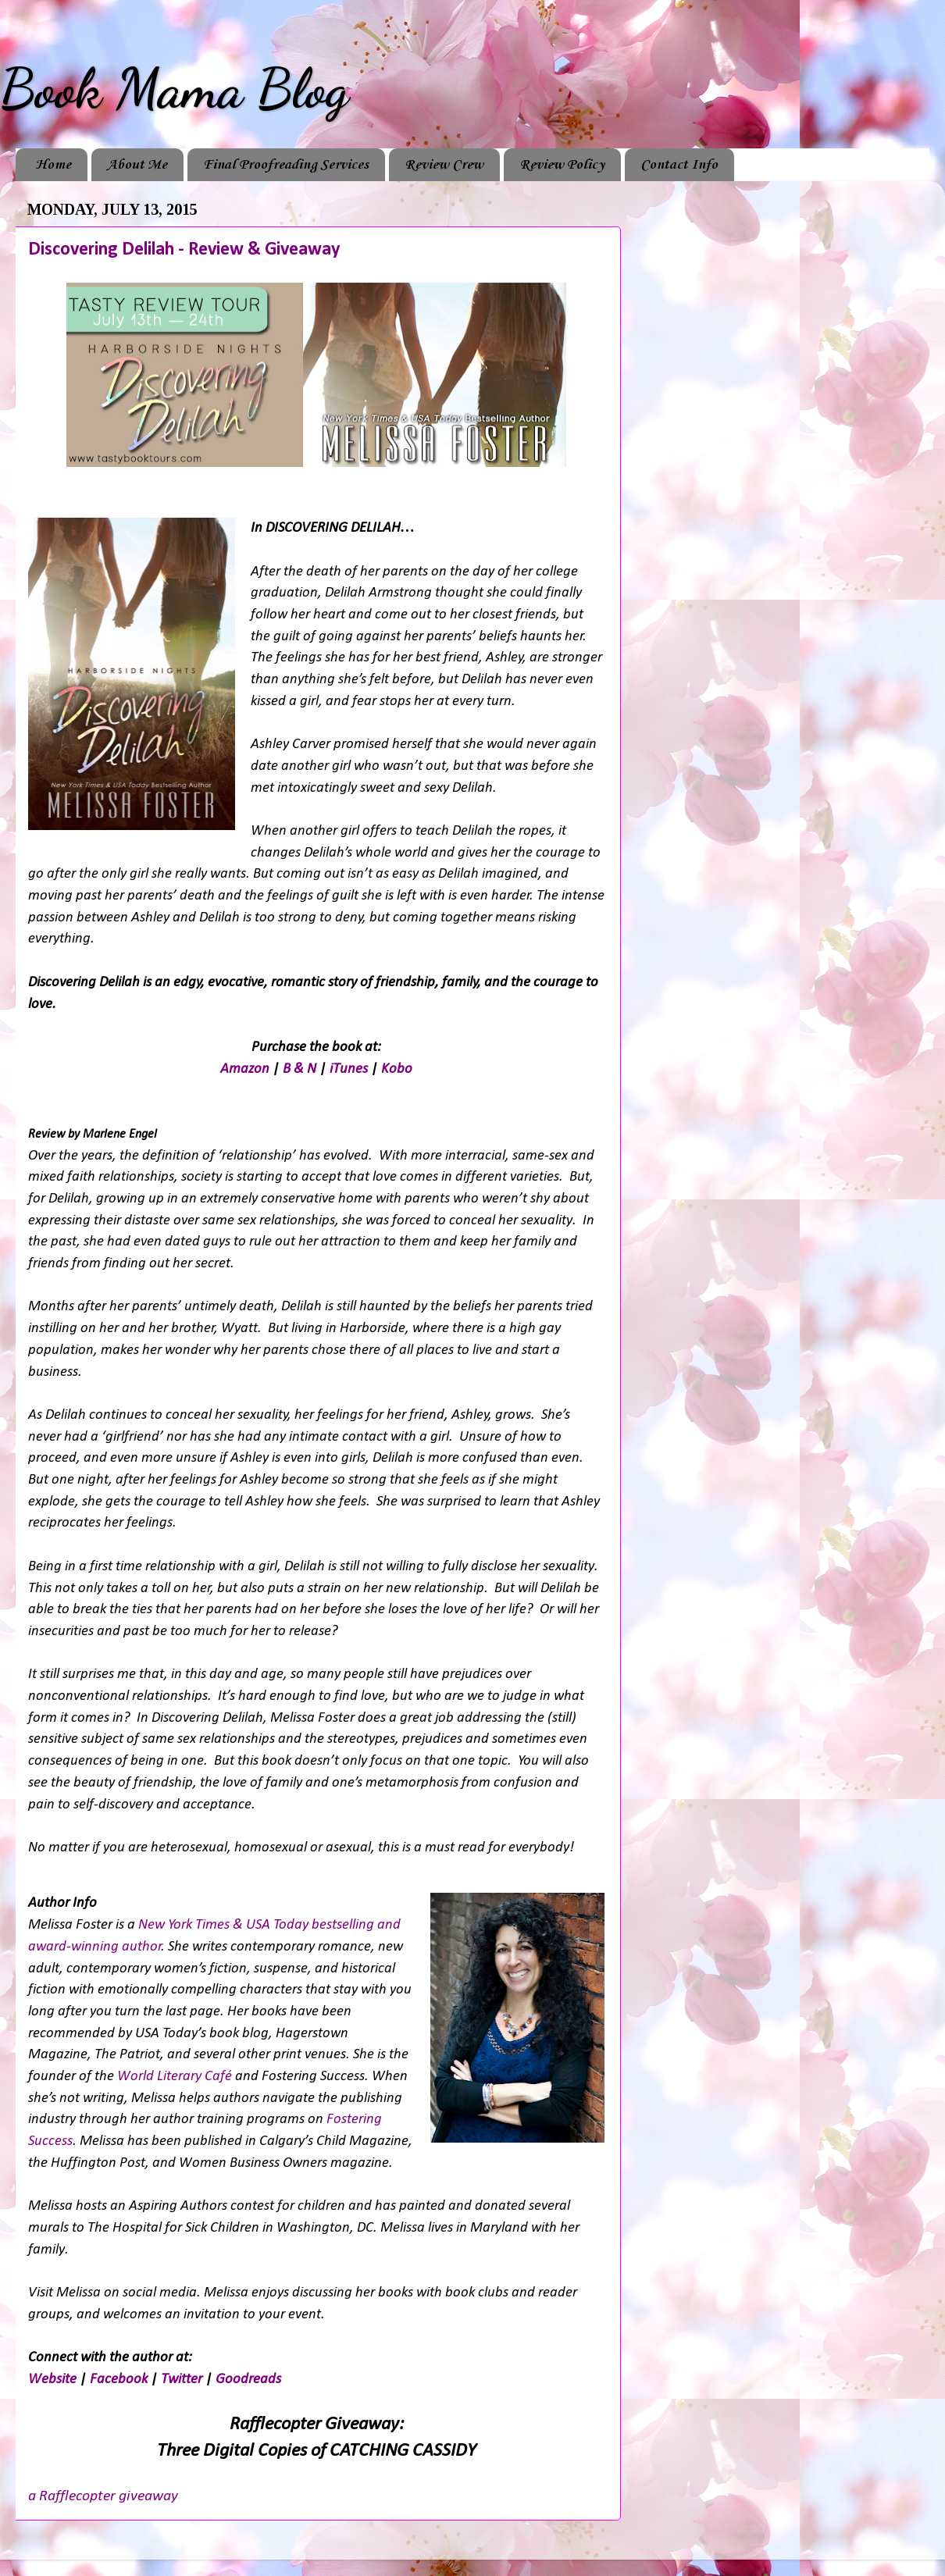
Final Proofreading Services (286, 164)
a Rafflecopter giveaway (103, 2496)
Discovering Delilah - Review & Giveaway (184, 249)
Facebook (119, 2379)
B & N (299, 1069)
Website (52, 2379)
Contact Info (679, 164)
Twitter (181, 2379)
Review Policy (561, 164)
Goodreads (248, 2379)
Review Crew (444, 164)
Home (53, 164)
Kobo (396, 1069)
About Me (137, 164)
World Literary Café (174, 2076)
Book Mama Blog (174, 89)
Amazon (244, 1069)
